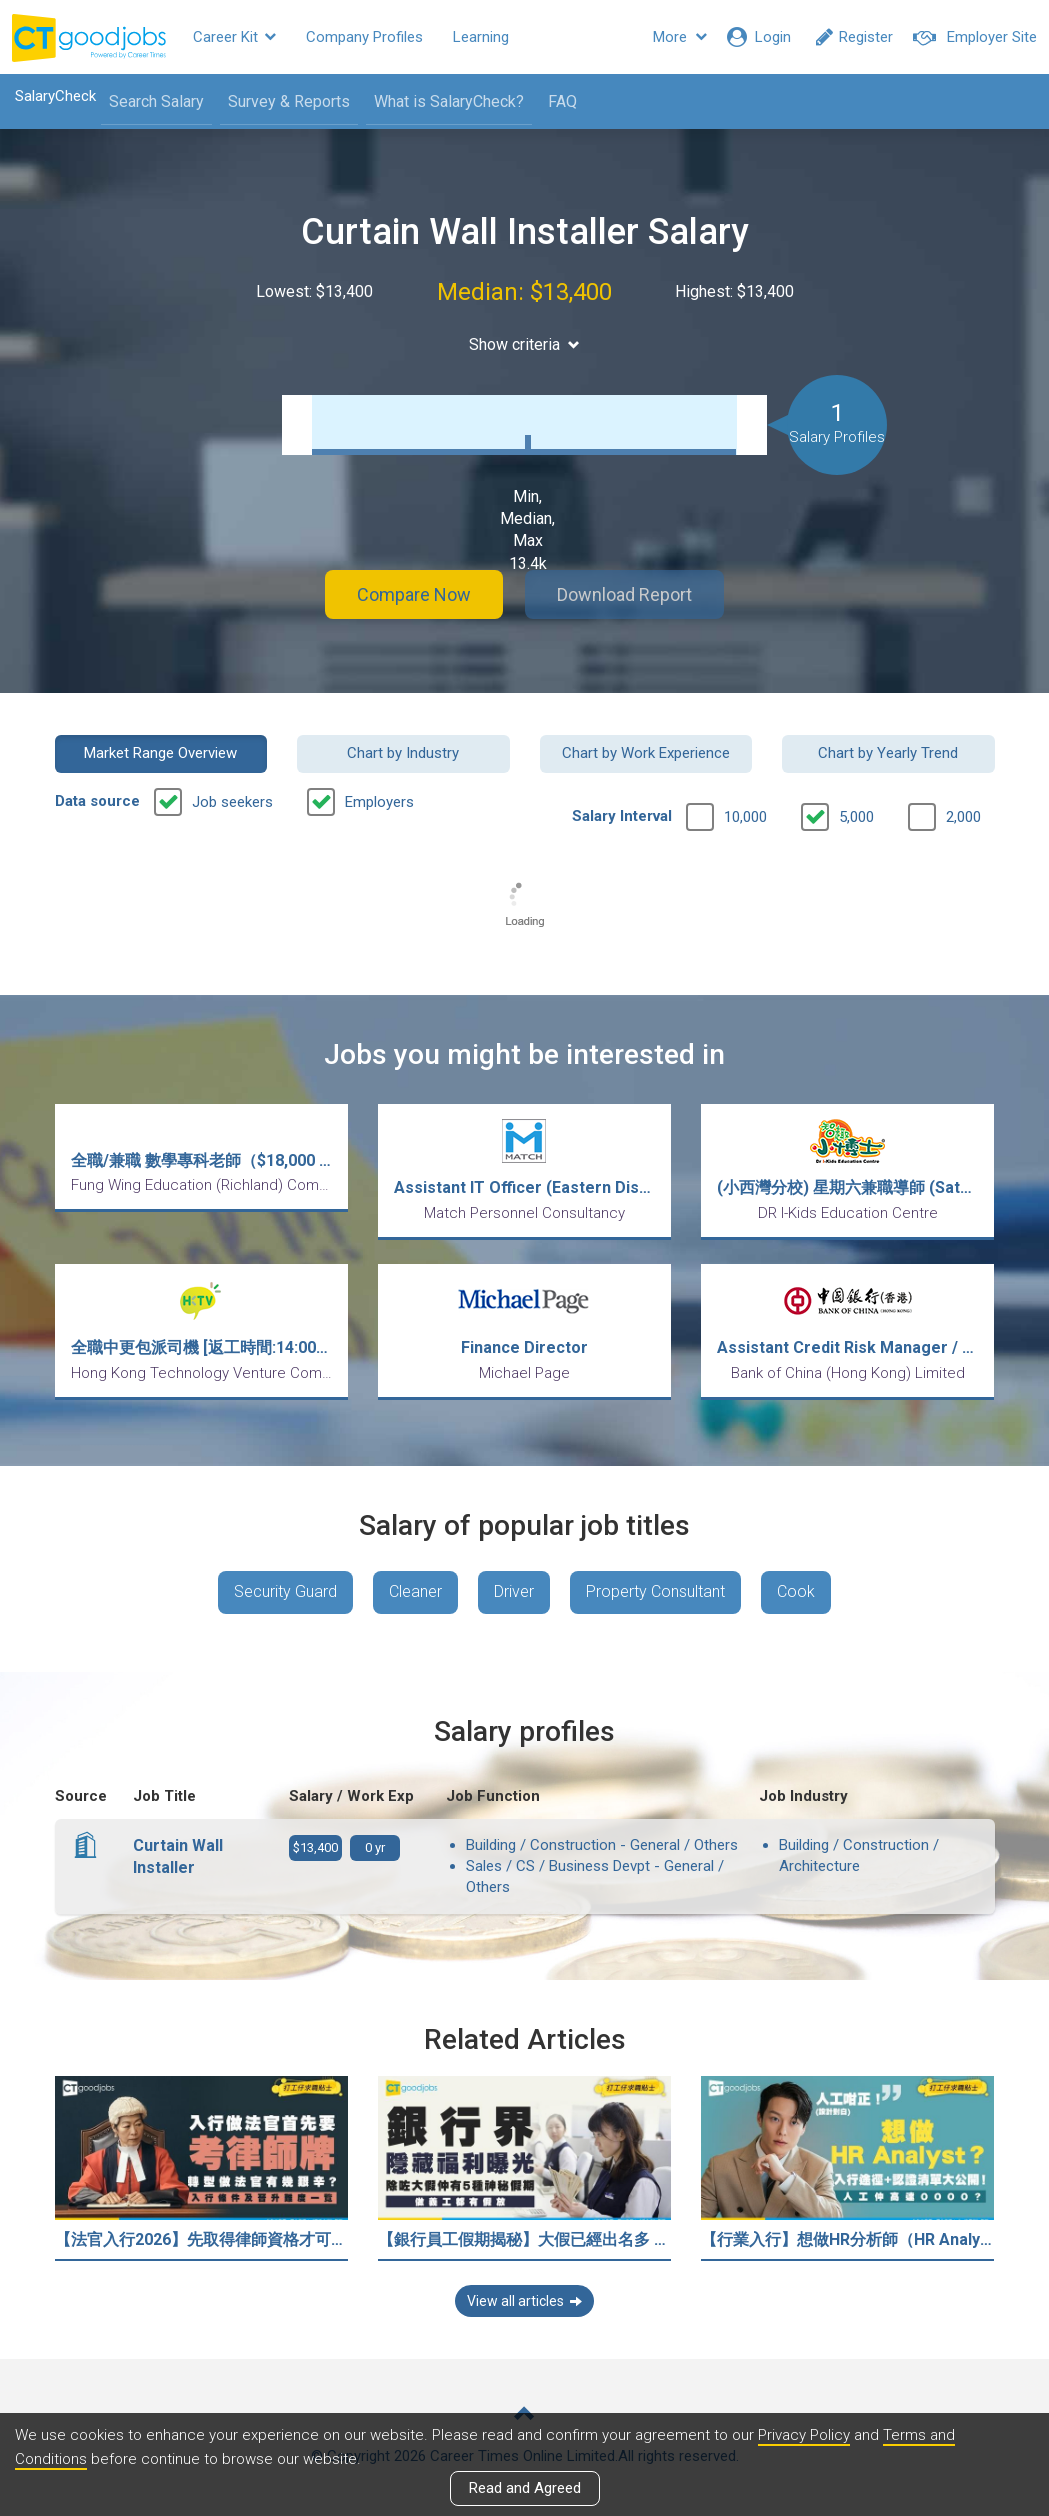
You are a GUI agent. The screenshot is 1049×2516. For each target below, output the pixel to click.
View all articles (524, 2301)
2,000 (963, 817)
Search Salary (156, 101)
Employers (379, 802)
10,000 (745, 817)
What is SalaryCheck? (449, 101)
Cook (796, 1591)
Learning (481, 37)
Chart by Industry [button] (403, 753)
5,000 (856, 817)
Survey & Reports (289, 101)
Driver (514, 1591)
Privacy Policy (804, 2435)
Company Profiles (364, 37)
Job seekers (232, 802)
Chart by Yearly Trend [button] (888, 753)
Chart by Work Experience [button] (646, 753)
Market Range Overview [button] (160, 753)
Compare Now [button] (414, 594)
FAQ (562, 101)
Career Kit (234, 37)
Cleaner (415, 1591)
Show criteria (524, 344)
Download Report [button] (624, 594)
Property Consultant (655, 1591)
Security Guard (285, 1591)
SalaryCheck (55, 96)
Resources (574, 37)
